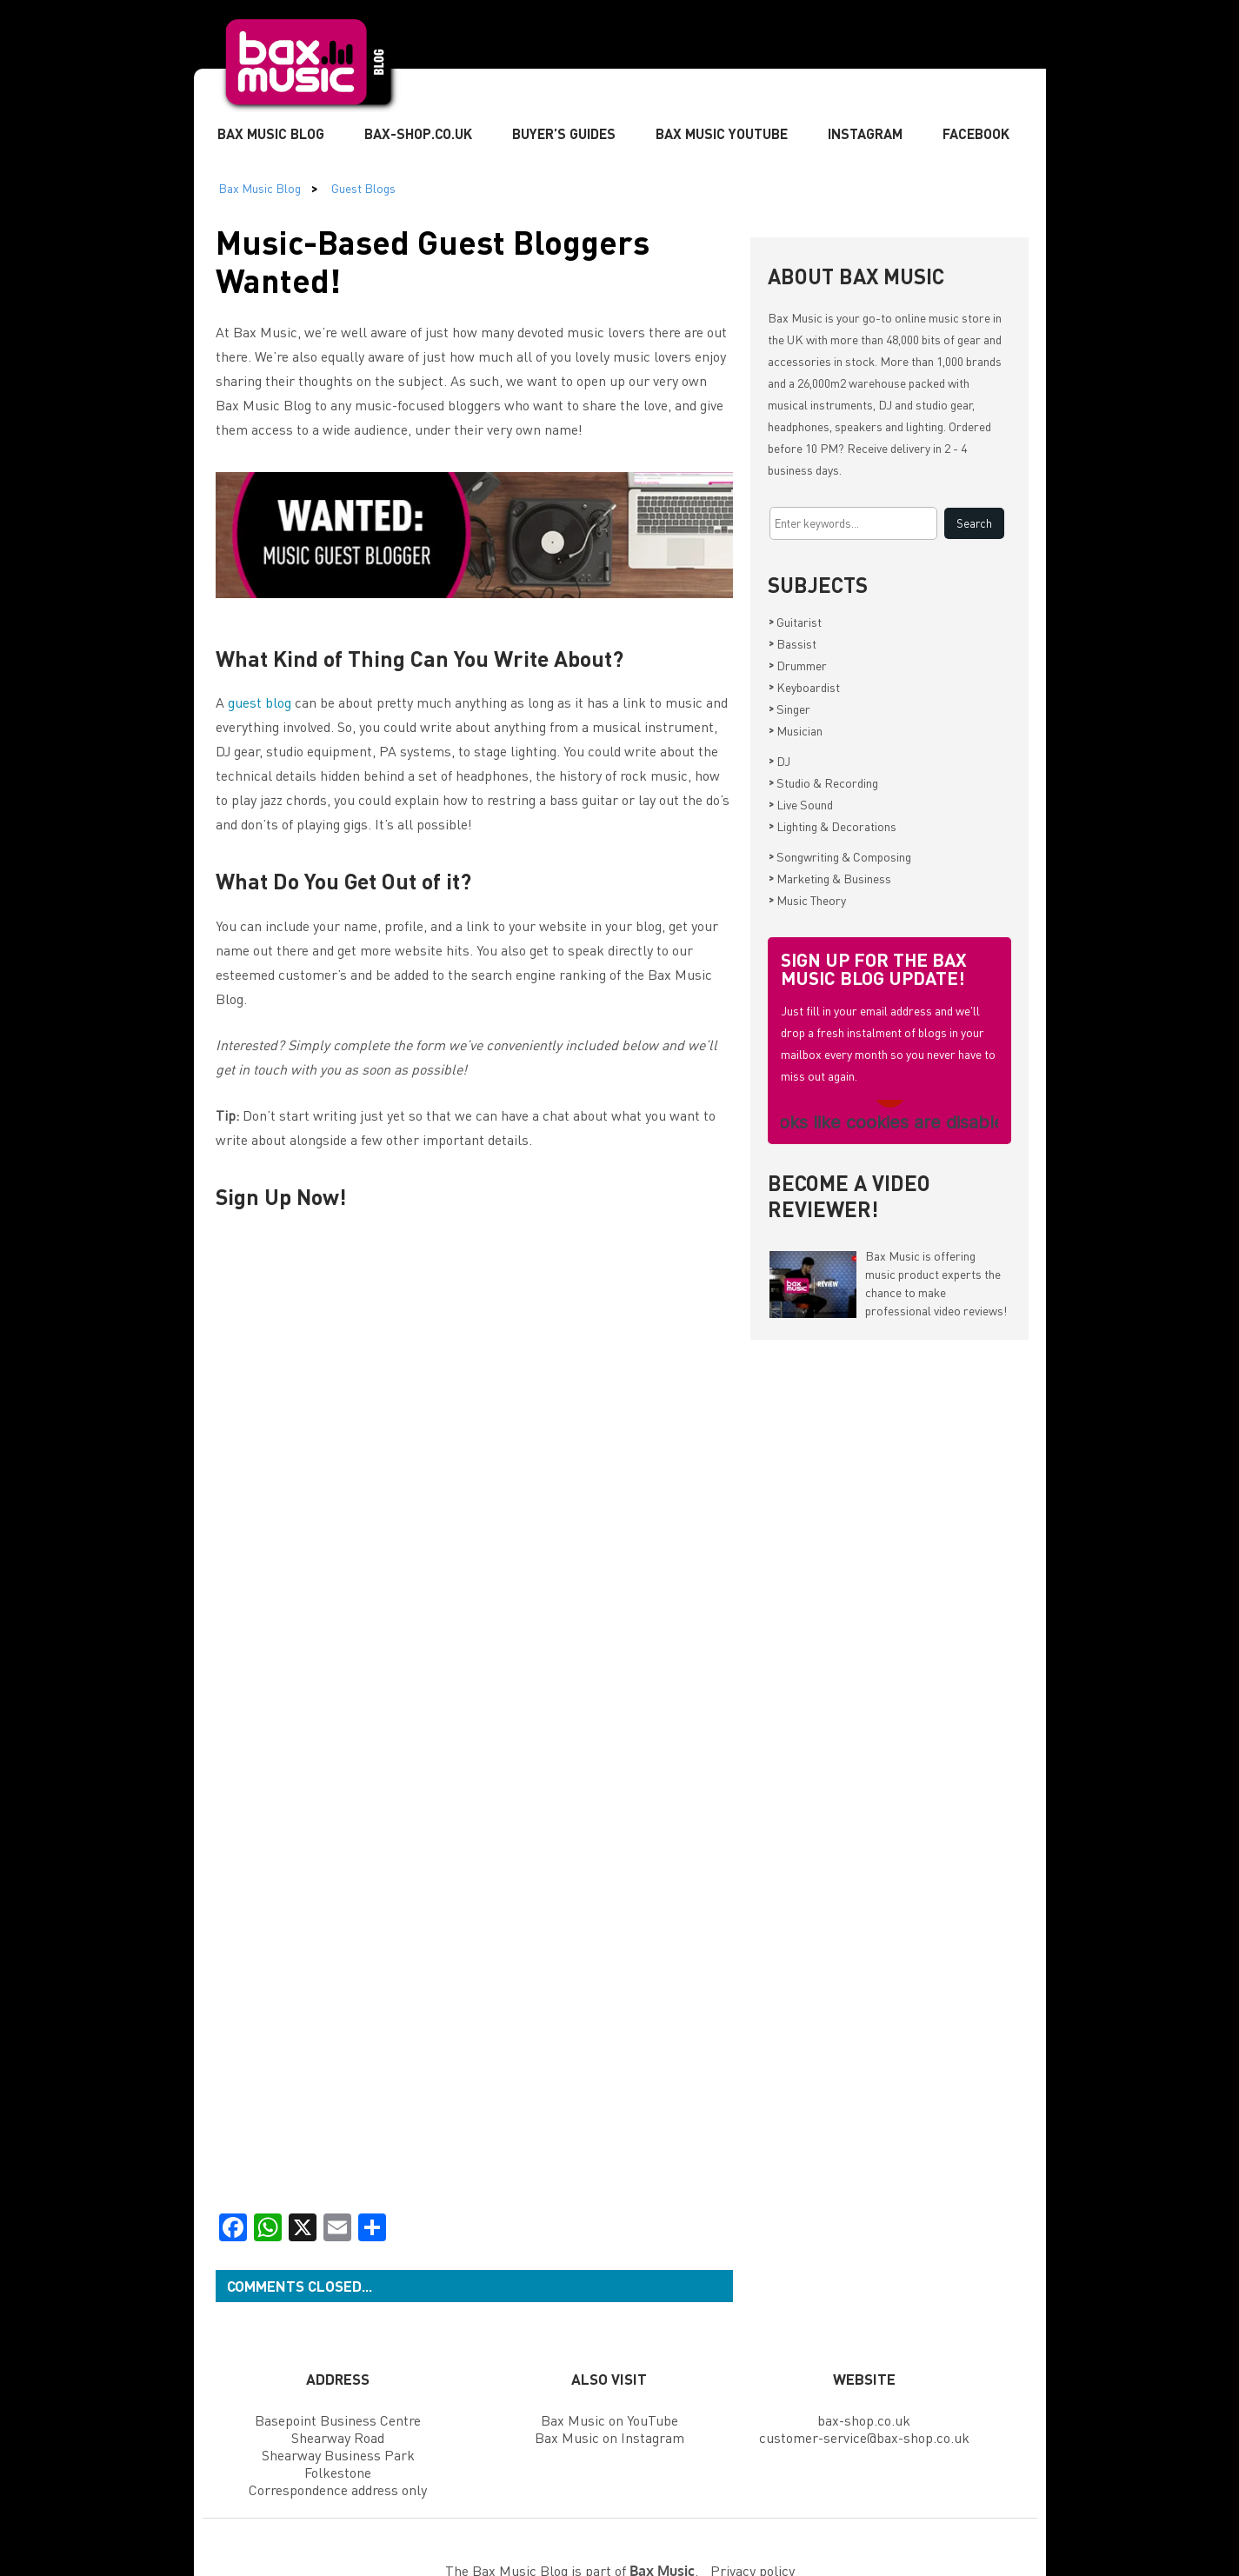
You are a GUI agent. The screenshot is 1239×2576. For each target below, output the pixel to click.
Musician (796, 730)
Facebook (976, 133)
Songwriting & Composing (840, 856)
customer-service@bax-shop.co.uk (864, 2437)
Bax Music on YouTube (609, 2420)
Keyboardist (804, 687)
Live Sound (801, 804)
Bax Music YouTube (722, 133)
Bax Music (795, 317)
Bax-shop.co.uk (418, 133)
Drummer (798, 665)
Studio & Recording (823, 782)
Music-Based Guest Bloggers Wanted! (432, 260)
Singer (789, 708)
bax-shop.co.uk (863, 2420)
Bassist (792, 643)
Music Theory (807, 900)
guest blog (259, 702)
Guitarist (795, 621)
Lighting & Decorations (832, 826)
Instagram (865, 133)
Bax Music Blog (270, 133)
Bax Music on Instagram (609, 2437)
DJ (779, 761)
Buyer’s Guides (564, 133)
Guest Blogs (363, 188)
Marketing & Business (830, 878)
